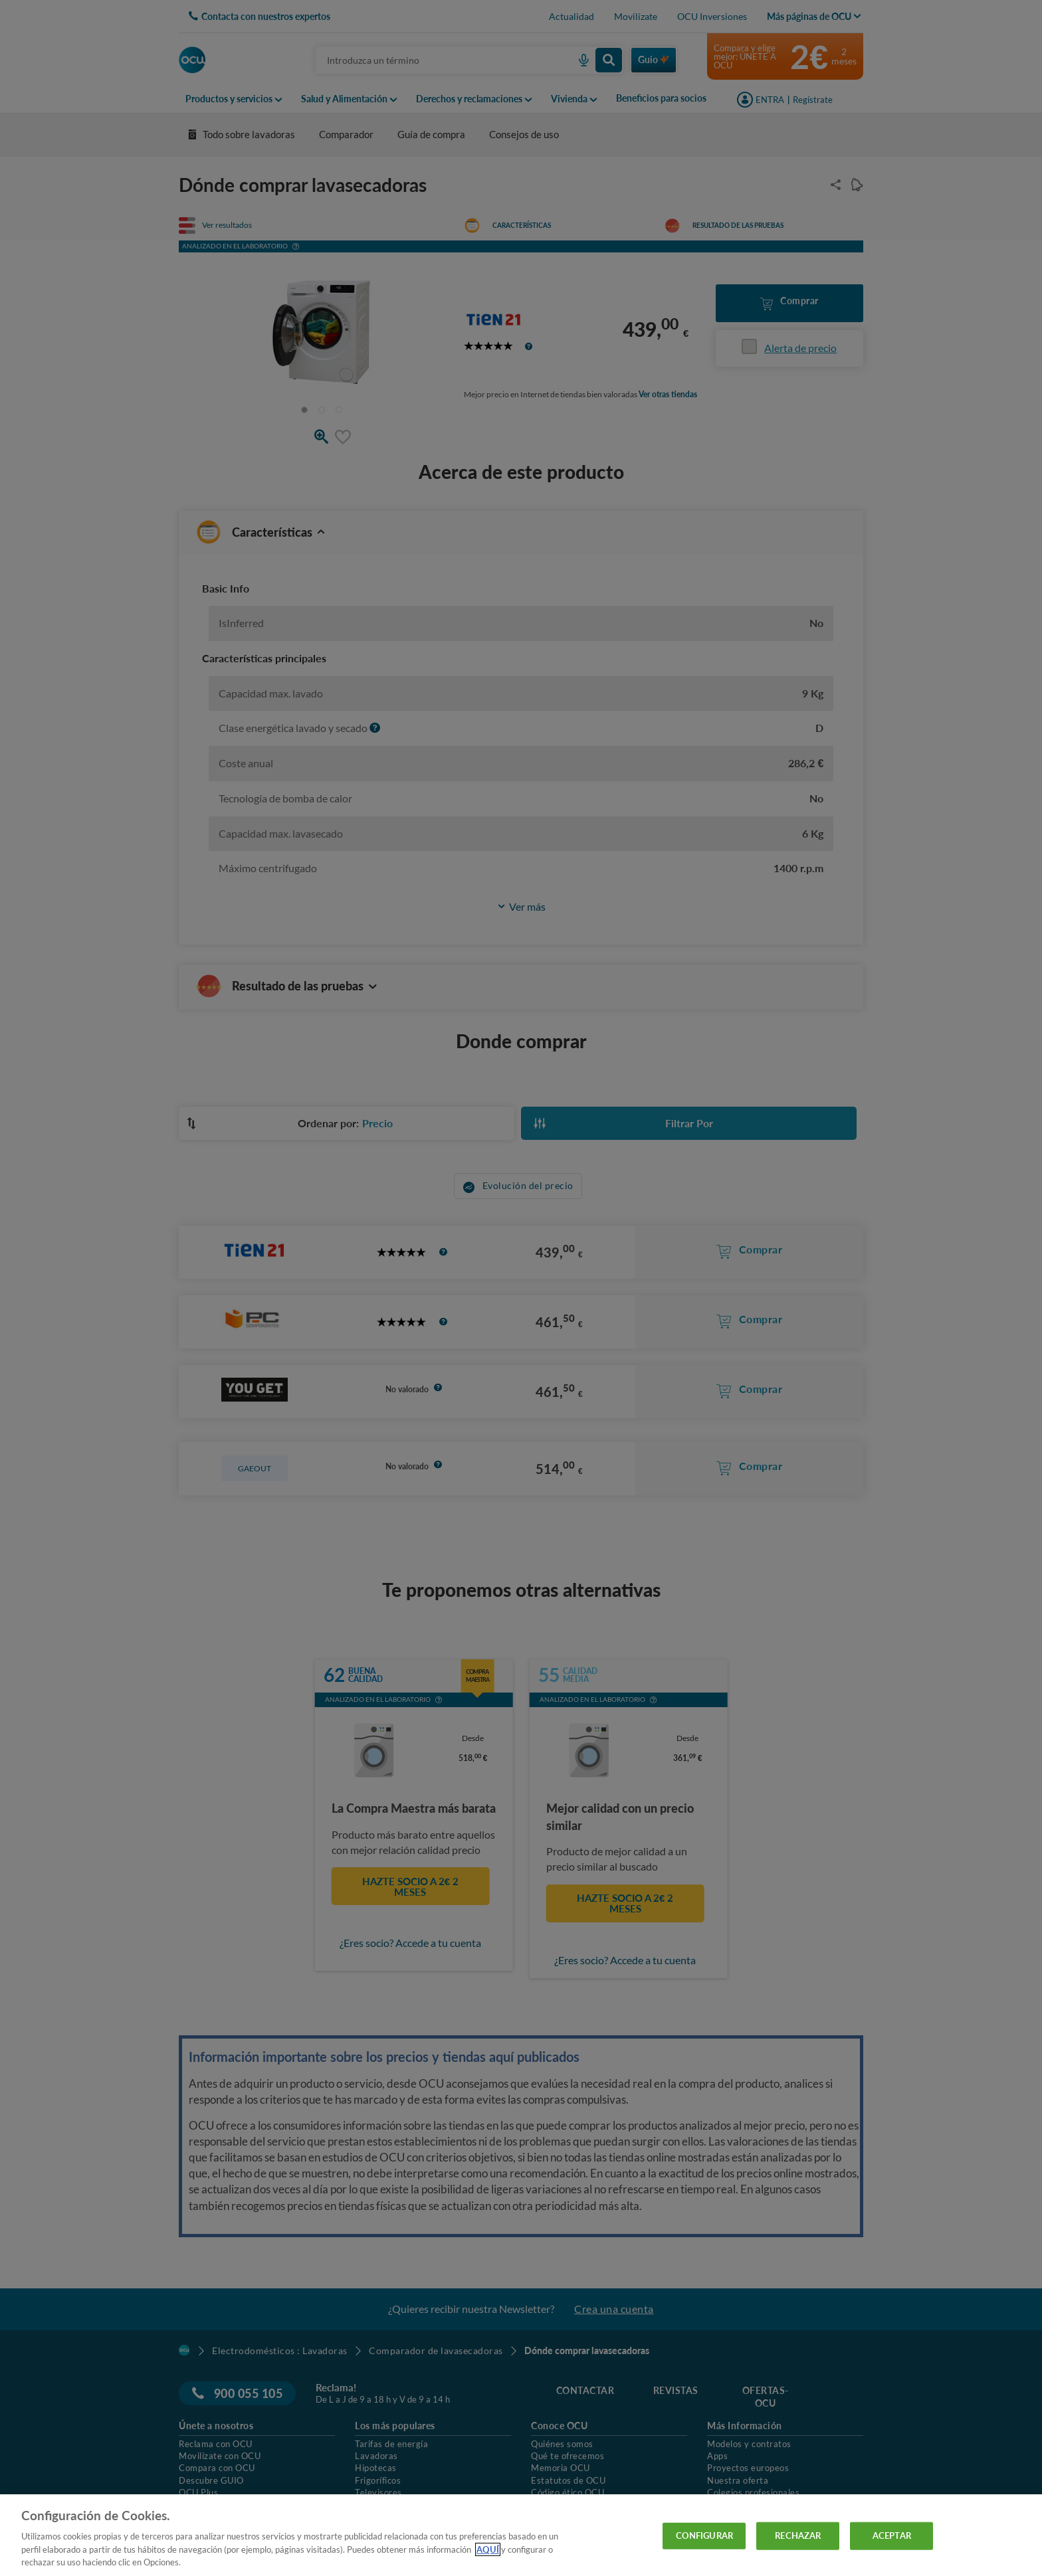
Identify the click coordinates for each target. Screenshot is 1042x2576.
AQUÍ (487, 2549)
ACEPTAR (892, 2535)
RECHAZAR (798, 2535)
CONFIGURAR (704, 2535)
